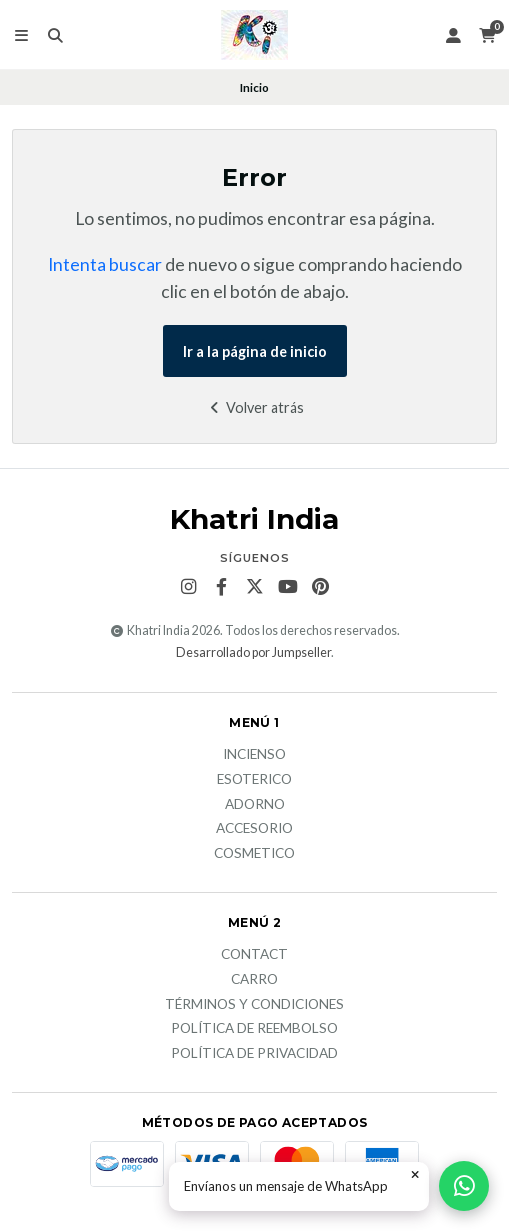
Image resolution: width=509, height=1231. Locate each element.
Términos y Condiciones (254, 1005)
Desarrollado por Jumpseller (253, 652)
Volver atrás (254, 407)
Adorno (255, 805)
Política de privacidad (254, 1054)
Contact (254, 955)
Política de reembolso (254, 1029)
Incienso (254, 755)
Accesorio (254, 829)
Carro (254, 980)
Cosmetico (254, 854)
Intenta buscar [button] (105, 264)
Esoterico (254, 780)
